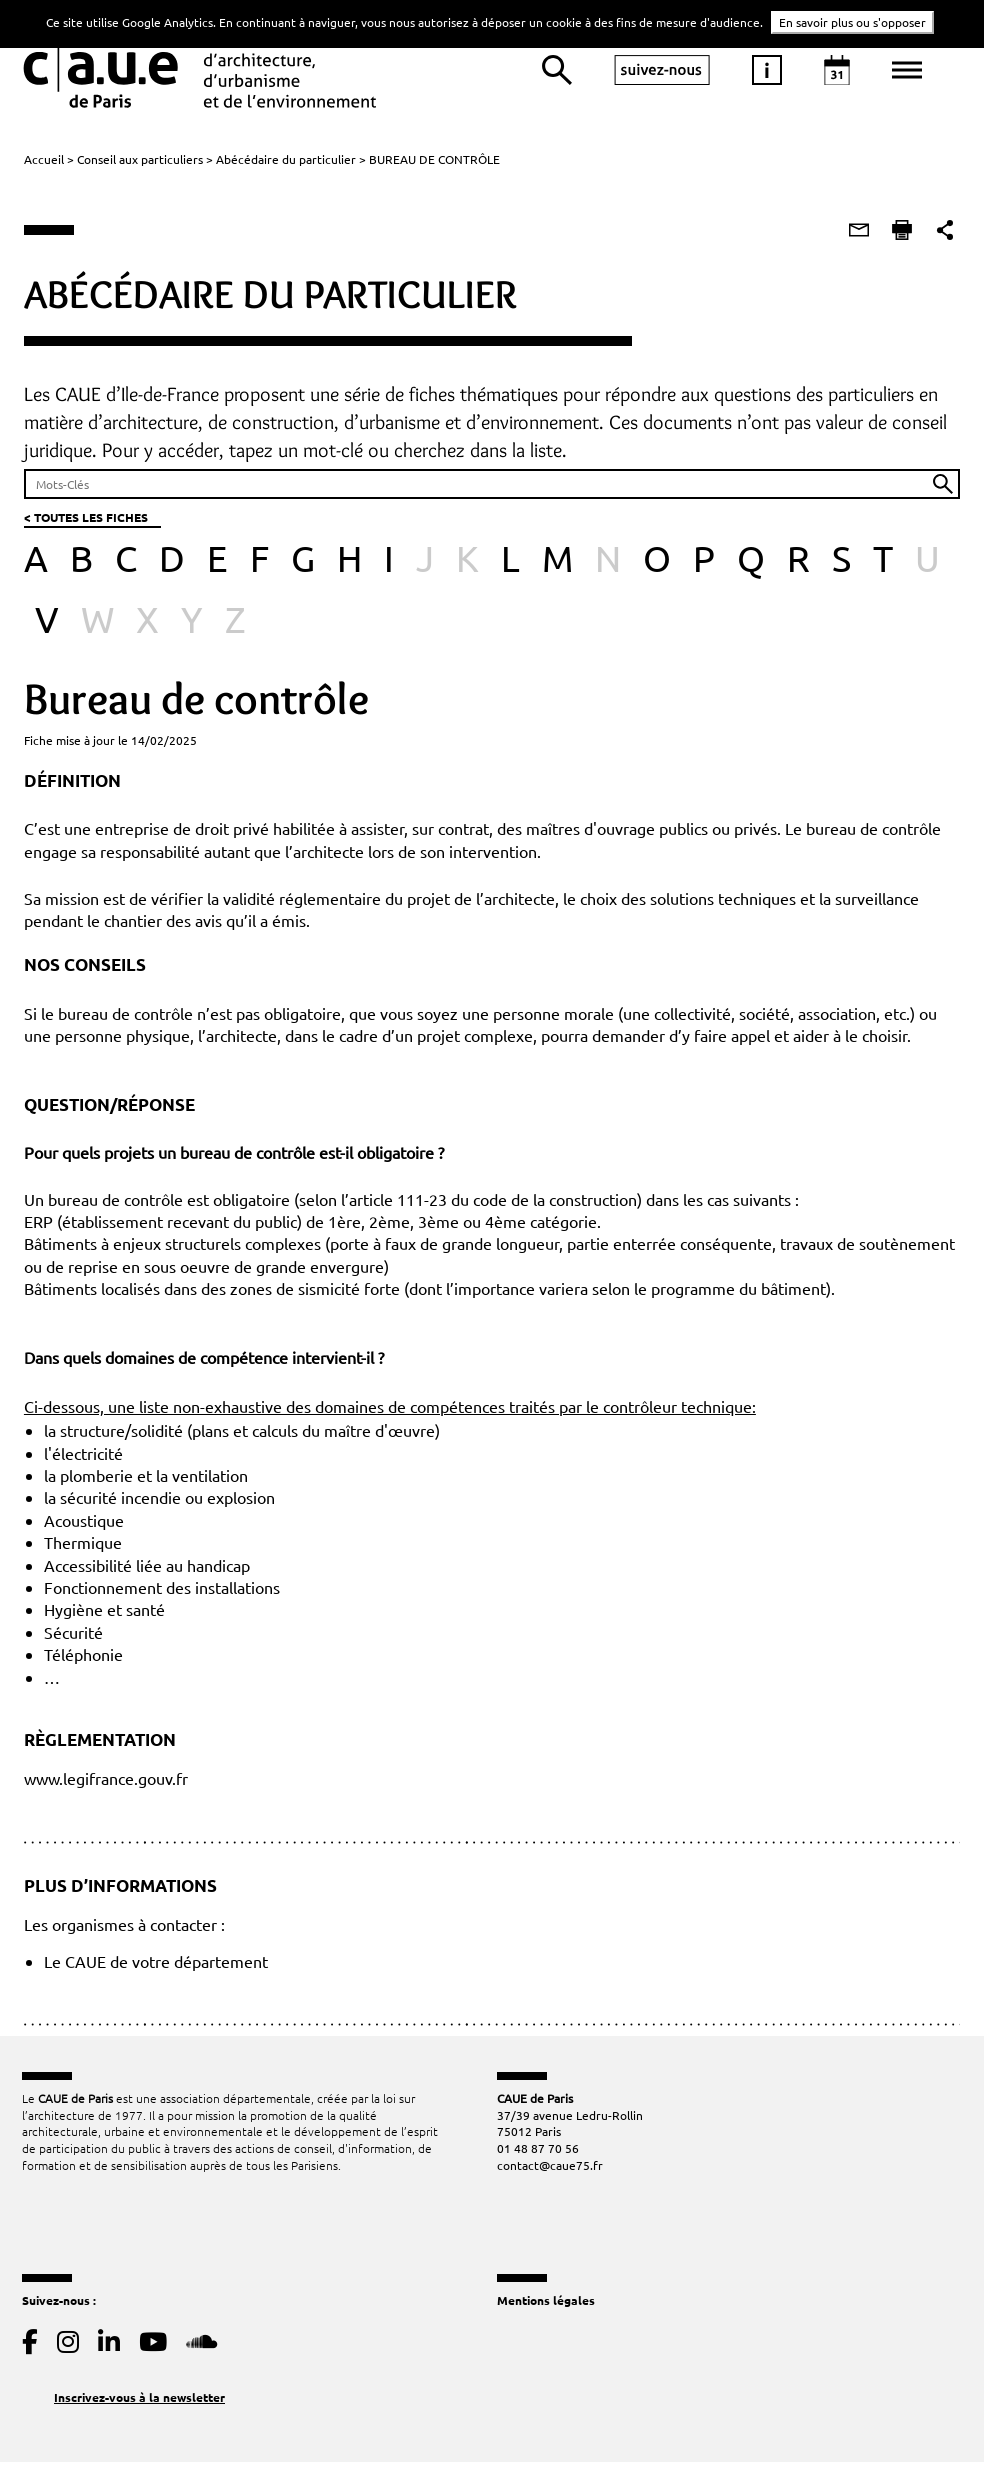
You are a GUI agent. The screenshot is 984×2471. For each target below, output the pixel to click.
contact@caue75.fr (550, 2171)
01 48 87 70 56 (538, 2154)
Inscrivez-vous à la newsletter (139, 2402)
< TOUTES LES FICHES (84, 519)
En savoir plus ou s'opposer (852, 22)
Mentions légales (546, 2306)
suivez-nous (662, 70)
